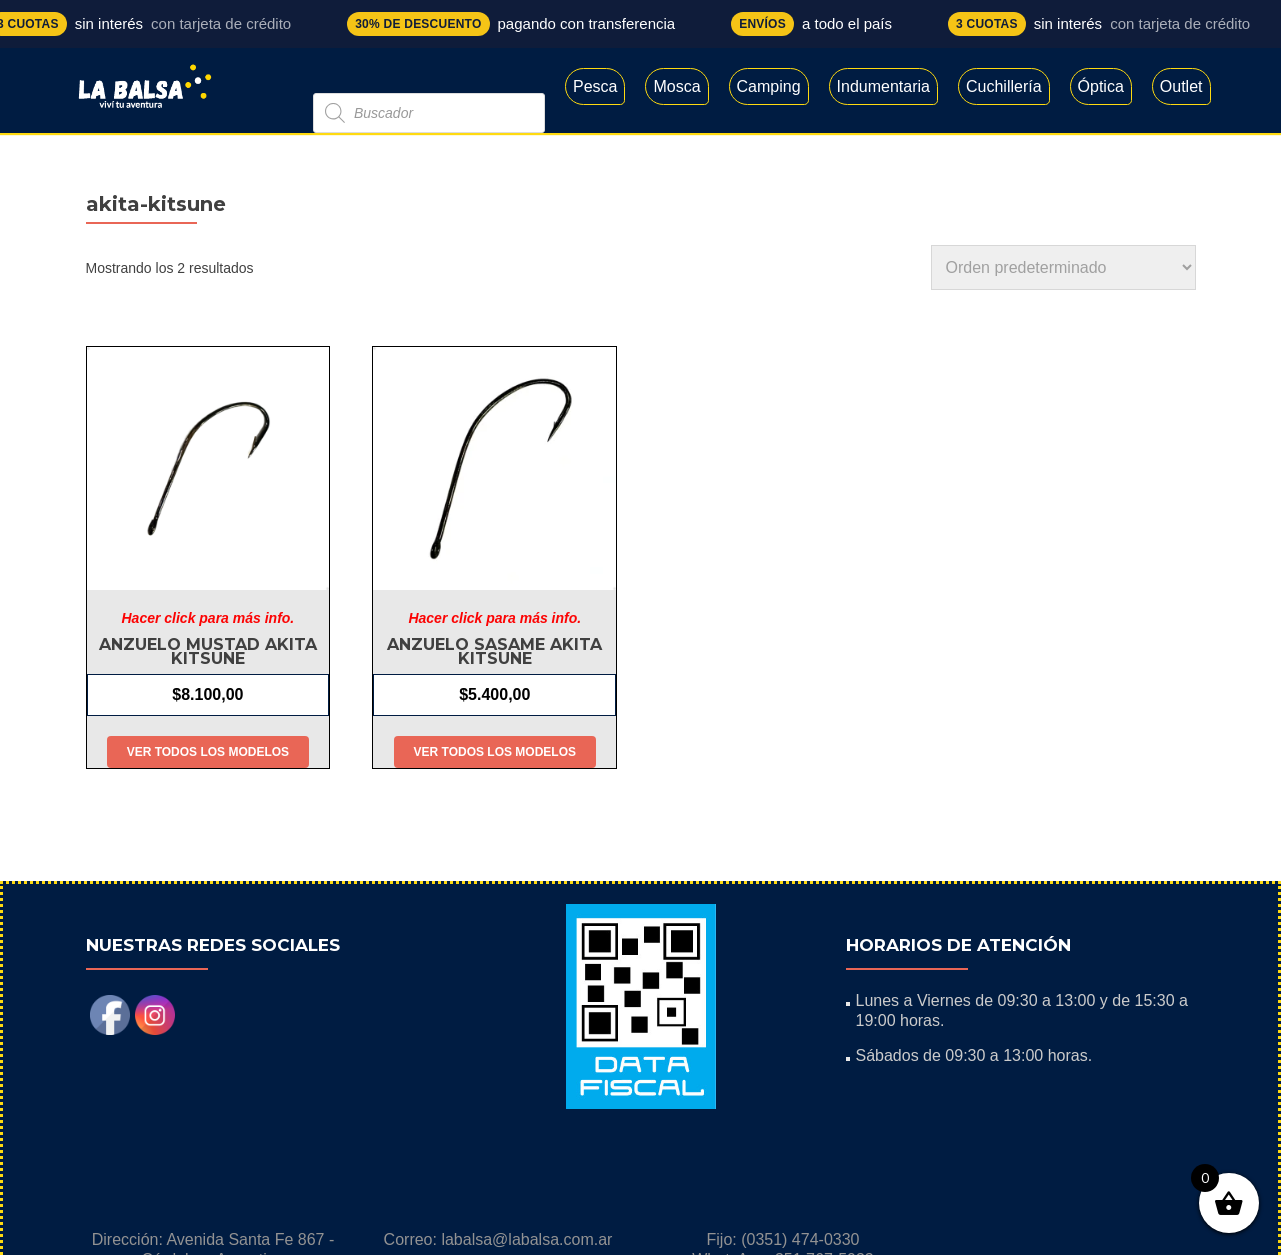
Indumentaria (883, 86)
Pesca (595, 86)
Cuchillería (1004, 86)
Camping (769, 86)
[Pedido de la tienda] (1063, 267)
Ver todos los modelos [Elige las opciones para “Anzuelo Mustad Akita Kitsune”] (208, 752)
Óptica (1101, 86)
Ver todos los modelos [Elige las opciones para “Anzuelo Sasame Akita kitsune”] (495, 752)
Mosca (676, 86)
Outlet (1181, 86)
